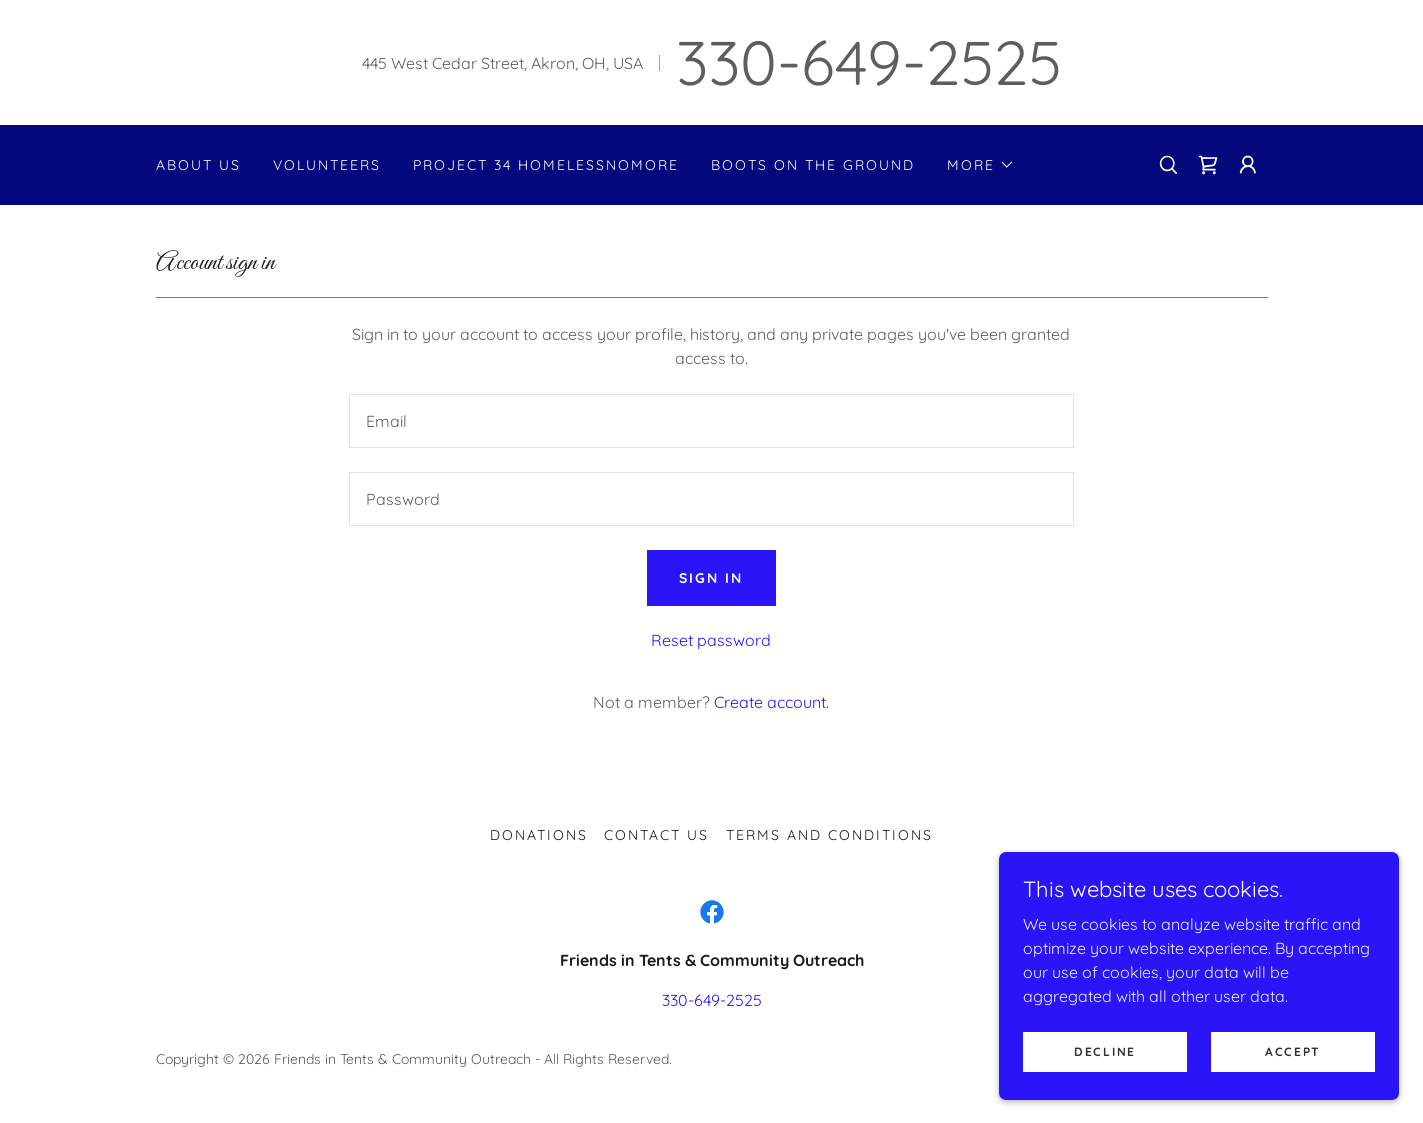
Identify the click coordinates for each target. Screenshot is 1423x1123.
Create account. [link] (771, 702)
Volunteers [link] (327, 165)
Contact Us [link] (656, 835)
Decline (1105, 1078)
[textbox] (711, 421)
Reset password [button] (711, 640)
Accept (1293, 1078)
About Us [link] (198, 165)
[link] (1208, 165)
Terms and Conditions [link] (829, 835)
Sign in (711, 578)
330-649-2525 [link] (869, 62)
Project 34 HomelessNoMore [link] (546, 165)
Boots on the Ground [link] (813, 165)
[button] (981, 165)
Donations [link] (539, 835)
